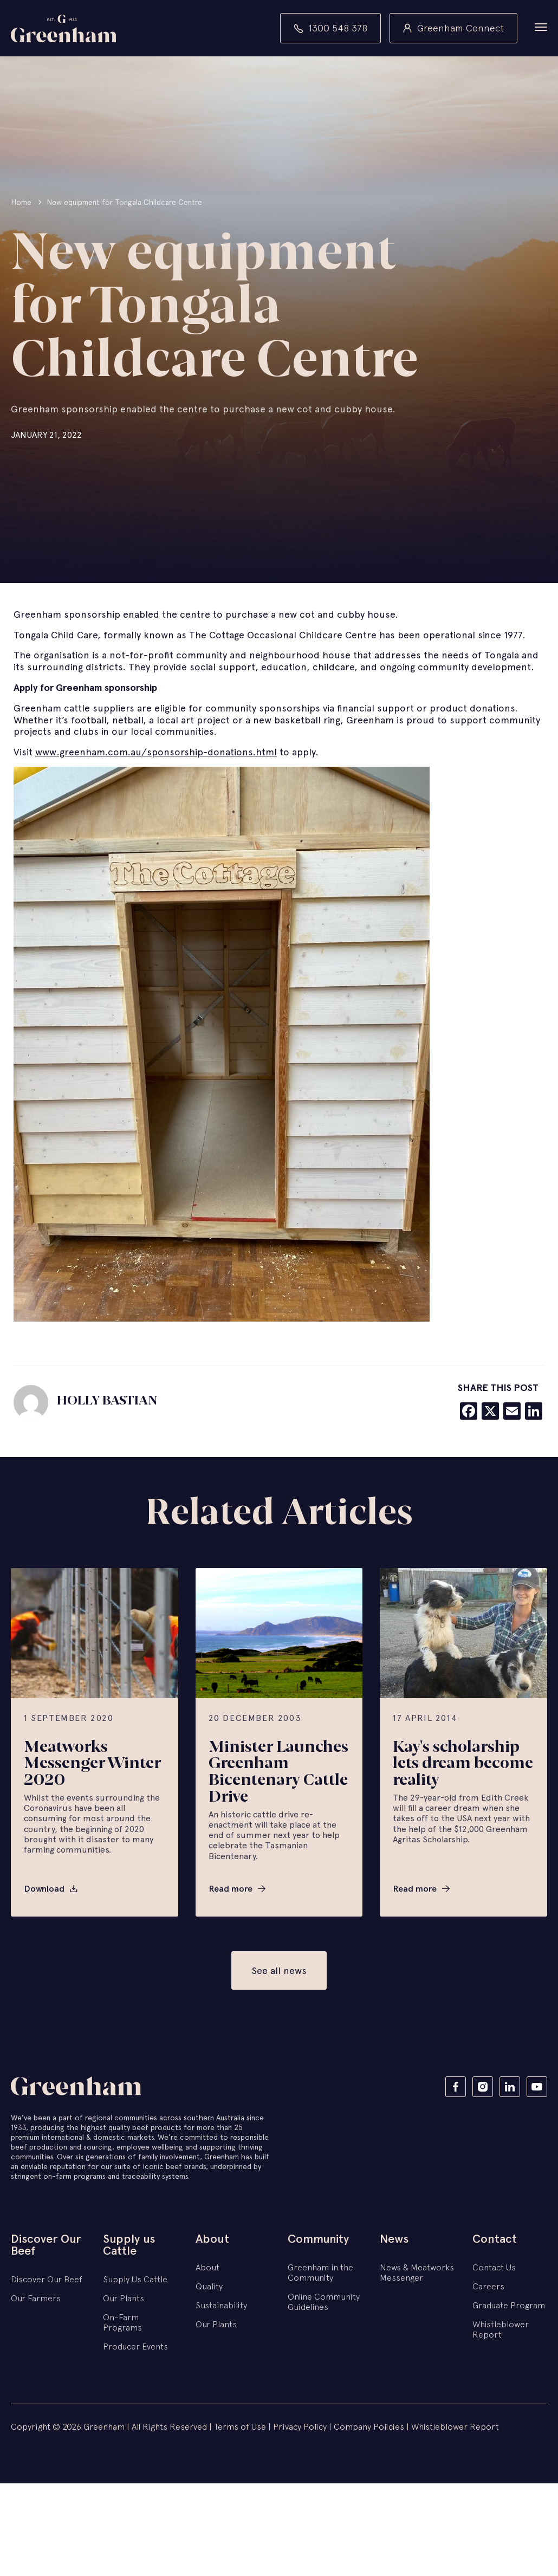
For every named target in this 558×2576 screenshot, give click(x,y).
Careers (488, 2287)
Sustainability (221, 2306)
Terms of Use (240, 2427)
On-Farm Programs (122, 2323)
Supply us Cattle (129, 2246)
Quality (209, 2287)
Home (21, 203)
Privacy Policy (300, 2427)
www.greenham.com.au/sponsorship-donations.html (156, 753)
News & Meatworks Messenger (417, 2273)
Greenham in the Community (320, 2273)
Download (44, 1890)
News (394, 2240)
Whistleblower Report (500, 2330)
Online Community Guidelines (324, 2303)
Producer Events (135, 2347)
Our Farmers (36, 2299)
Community (318, 2240)
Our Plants (123, 2299)
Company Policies (370, 2427)
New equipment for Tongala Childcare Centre (124, 203)
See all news (279, 1971)
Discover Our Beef (46, 2246)
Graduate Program (508, 2306)
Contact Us (494, 2268)
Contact (494, 2240)
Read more (230, 1890)
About (212, 2240)
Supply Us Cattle (135, 2280)
